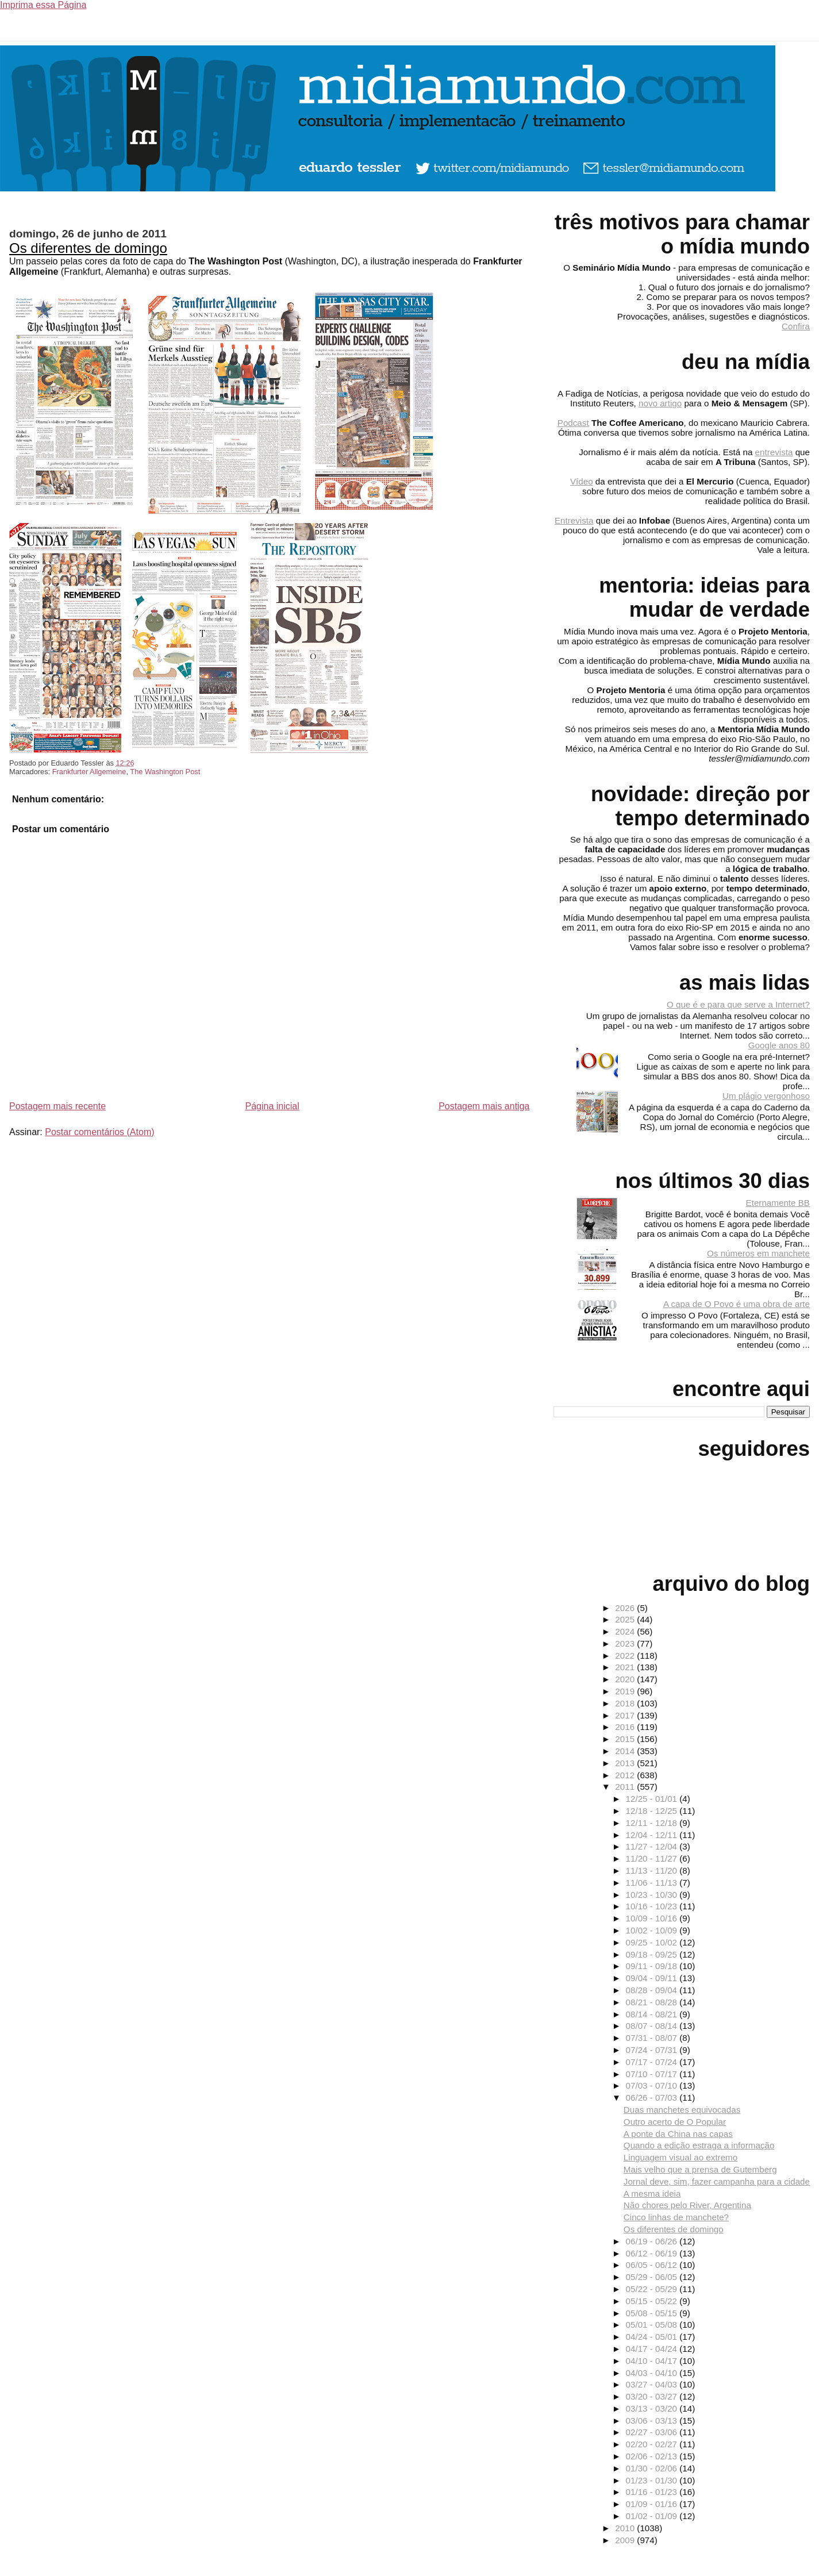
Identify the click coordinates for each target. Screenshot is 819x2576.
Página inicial (272, 1106)
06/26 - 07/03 (653, 2097)
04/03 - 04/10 (653, 2373)
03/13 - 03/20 (653, 2408)
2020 (626, 1679)
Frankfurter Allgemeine (89, 771)
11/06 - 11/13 (653, 1882)
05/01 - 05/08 (653, 2324)
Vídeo (581, 481)
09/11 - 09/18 (653, 1966)
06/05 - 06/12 (653, 2265)
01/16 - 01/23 (653, 2492)
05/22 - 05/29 (653, 2289)
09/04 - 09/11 (653, 1978)
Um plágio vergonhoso (766, 1096)
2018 (626, 1703)
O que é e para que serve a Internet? (738, 1004)
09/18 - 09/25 (653, 1954)
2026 (626, 1608)
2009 (626, 2540)
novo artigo (660, 403)
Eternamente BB (778, 1203)
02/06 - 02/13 (653, 2456)
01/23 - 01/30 (653, 2480)
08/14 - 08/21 (653, 2014)
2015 (626, 1739)
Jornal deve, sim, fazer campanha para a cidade (717, 2181)
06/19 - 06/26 (653, 2241)
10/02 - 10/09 (653, 1930)
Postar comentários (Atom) (99, 1132)
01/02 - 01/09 (653, 2516)
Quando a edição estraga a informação (699, 2145)
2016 (626, 1727)
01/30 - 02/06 (653, 2468)
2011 (626, 1786)
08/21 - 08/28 (653, 2002)
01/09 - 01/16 (653, 2504)
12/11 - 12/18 (653, 1823)
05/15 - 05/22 (653, 2301)
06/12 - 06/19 (653, 2253)
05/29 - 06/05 (653, 2277)
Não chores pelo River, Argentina (687, 2205)
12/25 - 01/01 (653, 1799)
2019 (626, 1691)
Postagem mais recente (57, 1106)
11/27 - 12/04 (653, 1846)
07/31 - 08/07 (653, 2038)
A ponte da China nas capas (678, 2134)
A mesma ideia (652, 2193)
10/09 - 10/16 (653, 1918)
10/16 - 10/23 (653, 1906)
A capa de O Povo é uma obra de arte (736, 1304)
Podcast (573, 423)
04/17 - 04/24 (653, 2349)
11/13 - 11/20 (653, 1870)
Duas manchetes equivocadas (682, 2109)
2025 (626, 1619)
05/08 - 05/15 (653, 2313)
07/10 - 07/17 (653, 2074)
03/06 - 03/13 (653, 2420)
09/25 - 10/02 (653, 1942)
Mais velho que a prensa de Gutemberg (700, 2169)
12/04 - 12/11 (653, 1835)
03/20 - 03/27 (653, 2396)
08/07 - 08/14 (653, 2026)
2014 (626, 1751)
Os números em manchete (758, 1253)
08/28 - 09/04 (653, 1990)
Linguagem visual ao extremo (680, 2157)
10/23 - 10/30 (653, 1895)
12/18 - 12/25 (653, 1811)
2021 (626, 1667)
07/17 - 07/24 (653, 2062)
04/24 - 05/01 (653, 2337)
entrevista (774, 452)
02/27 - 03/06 (653, 2432)
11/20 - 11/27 (653, 1858)
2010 (626, 2528)
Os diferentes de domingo (88, 248)
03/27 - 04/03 (653, 2384)
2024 (626, 1631)
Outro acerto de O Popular (675, 2122)
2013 (626, 1763)
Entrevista (574, 520)
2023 (626, 1643)
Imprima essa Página (43, 5)
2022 (626, 1655)
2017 (626, 1715)
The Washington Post (165, 771)
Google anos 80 (779, 1045)
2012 (626, 1775)
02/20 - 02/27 (653, 2444)
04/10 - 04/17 (653, 2361)
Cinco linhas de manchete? (676, 2217)
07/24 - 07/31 (653, 2050)
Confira (796, 326)
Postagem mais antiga (484, 1106)
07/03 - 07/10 (653, 2085)
